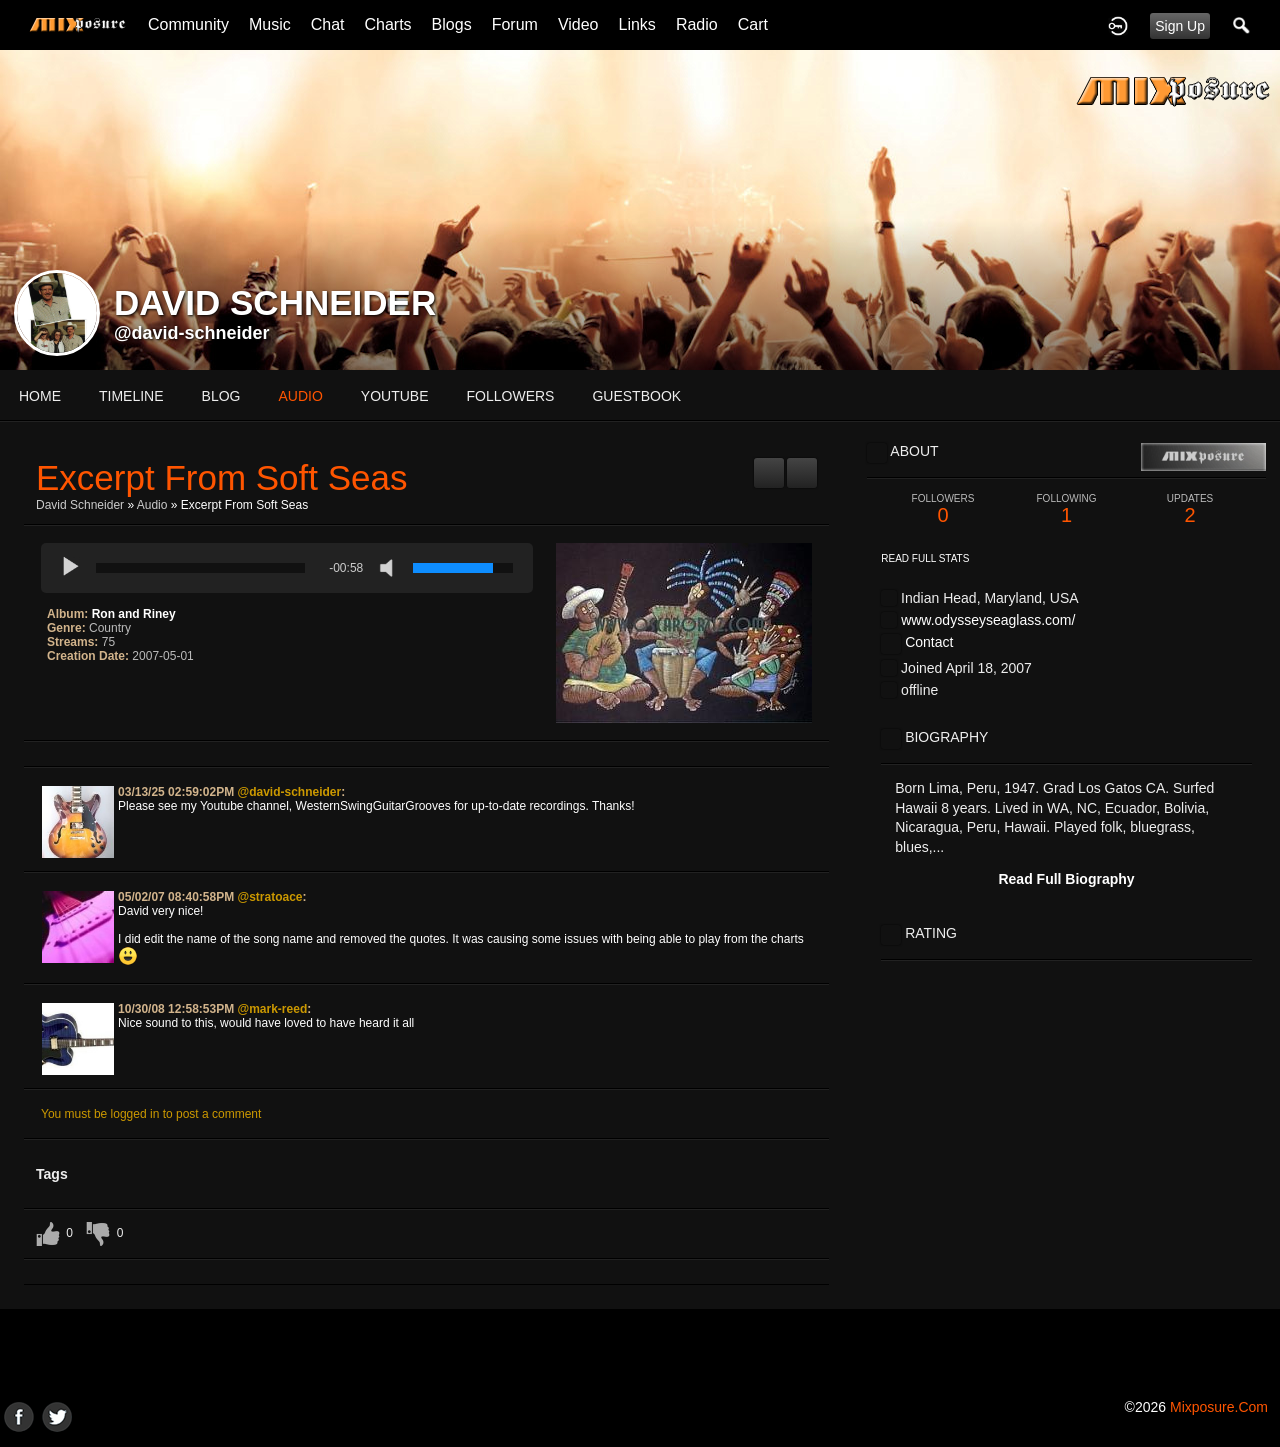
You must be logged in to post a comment (151, 1114)
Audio (152, 505)
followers (511, 396)
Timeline (131, 396)
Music (270, 24)
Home (40, 396)
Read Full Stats (925, 558)
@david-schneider (192, 333)
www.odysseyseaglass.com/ (988, 620)
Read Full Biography (1066, 879)
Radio (697, 24)
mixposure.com (1219, 1407)
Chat (328, 24)
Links (637, 24)
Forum (515, 24)
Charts (387, 24)
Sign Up (1180, 26)
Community (188, 24)
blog (221, 396)
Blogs (452, 24)
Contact (929, 642)
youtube (395, 396)
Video (578, 24)
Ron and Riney (134, 614)
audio (300, 396)
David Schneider (80, 505)
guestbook (636, 396)
